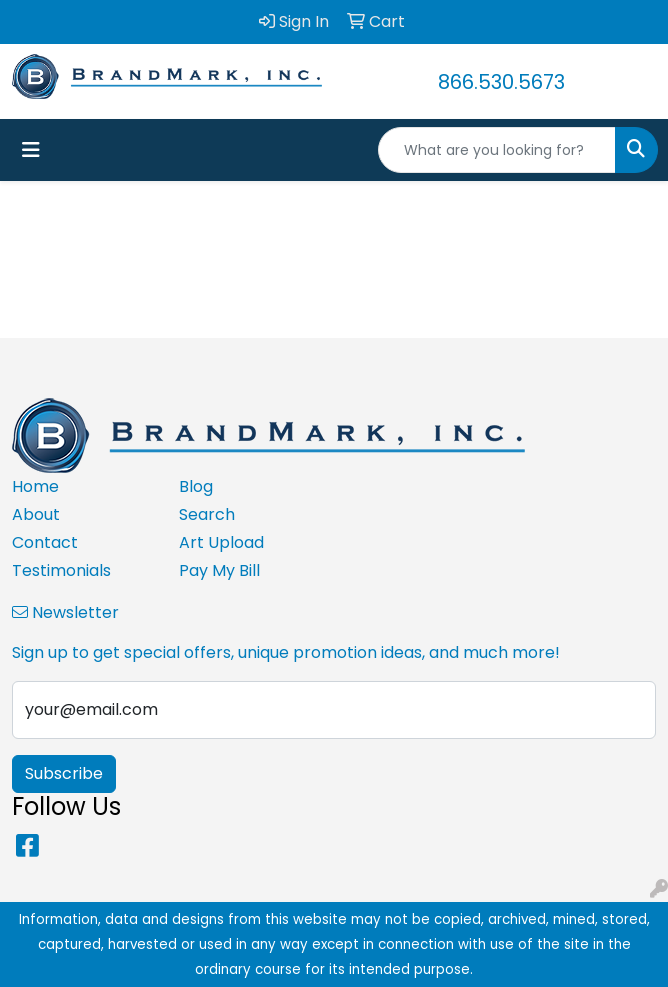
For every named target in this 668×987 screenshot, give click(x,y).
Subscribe (64, 773)
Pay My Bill (219, 570)
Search (207, 514)
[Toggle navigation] (31, 150)
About (36, 514)
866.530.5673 (501, 82)
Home (35, 486)
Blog (196, 486)
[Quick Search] (497, 150)
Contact (45, 542)
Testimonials (61, 570)
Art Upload (221, 542)
